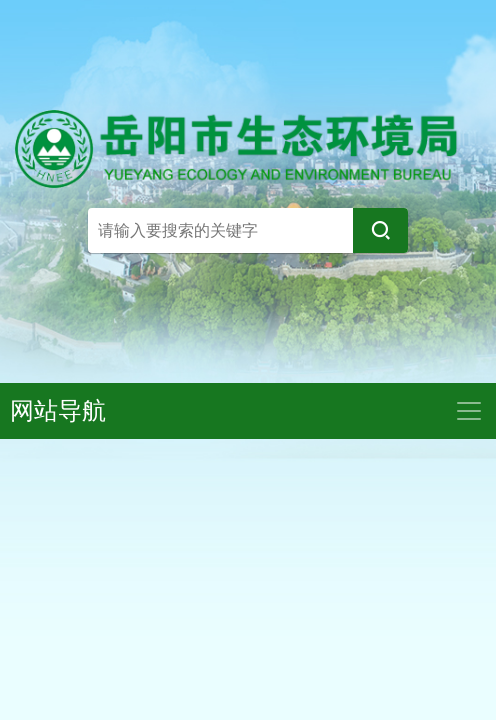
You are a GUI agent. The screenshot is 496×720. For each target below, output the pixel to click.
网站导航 (58, 411)
